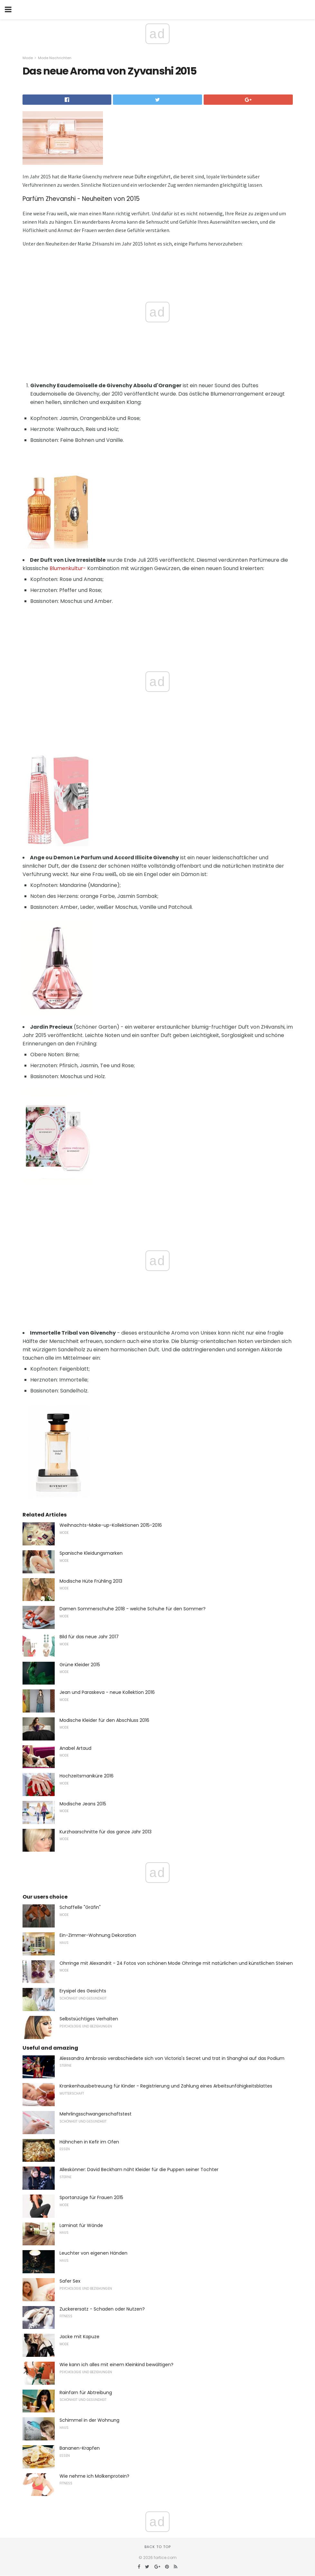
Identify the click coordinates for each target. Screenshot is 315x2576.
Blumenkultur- (68, 568)
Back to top (157, 2546)
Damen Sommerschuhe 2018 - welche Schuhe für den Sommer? (133, 1609)
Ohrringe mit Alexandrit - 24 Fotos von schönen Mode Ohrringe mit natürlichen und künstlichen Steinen (176, 1963)
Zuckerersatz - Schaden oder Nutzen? (102, 2309)
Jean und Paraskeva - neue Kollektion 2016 (107, 1692)
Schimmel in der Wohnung (89, 2420)
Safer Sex (70, 2281)
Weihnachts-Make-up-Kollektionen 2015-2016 (111, 1525)
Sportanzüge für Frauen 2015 (91, 2197)
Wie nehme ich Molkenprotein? (94, 2476)
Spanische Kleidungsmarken (91, 1553)
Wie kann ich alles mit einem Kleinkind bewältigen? (116, 2364)
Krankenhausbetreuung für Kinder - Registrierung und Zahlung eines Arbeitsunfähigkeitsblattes (166, 2086)
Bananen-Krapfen (80, 2448)
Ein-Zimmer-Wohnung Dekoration (98, 1935)
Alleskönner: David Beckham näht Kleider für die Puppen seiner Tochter (139, 2169)
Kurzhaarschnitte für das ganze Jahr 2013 (106, 1832)
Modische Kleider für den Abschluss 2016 (104, 1720)
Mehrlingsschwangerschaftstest (96, 2114)
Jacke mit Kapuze (79, 2336)
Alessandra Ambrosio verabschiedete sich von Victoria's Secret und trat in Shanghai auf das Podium (172, 2058)
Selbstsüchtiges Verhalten (89, 2019)
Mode (28, 57)
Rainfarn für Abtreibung (86, 2392)
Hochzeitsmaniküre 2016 (87, 1776)
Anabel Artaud (75, 1748)
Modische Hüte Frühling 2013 (91, 1581)
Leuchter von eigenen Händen (93, 2253)
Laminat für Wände (81, 2225)
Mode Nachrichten (54, 57)
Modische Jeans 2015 (83, 1804)
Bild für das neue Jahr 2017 (89, 1636)
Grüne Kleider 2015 (80, 1664)
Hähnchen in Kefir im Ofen (89, 2142)
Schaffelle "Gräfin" (80, 1907)
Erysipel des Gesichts (83, 1991)
